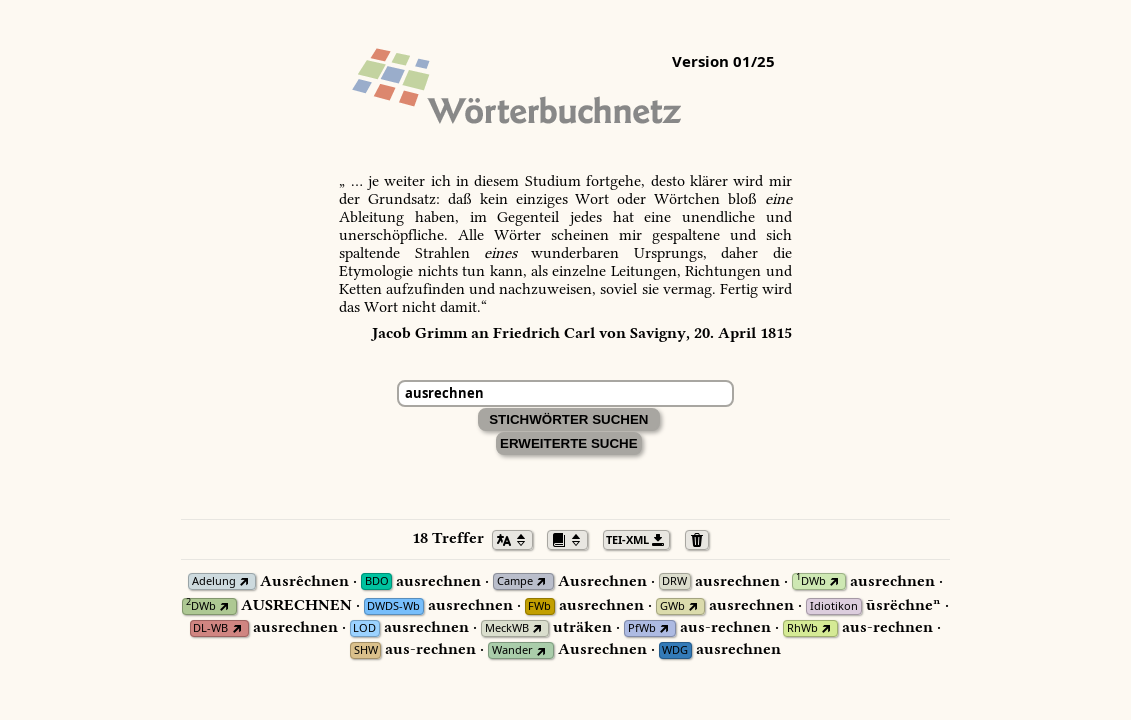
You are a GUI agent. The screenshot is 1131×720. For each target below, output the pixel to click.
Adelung (214, 581)
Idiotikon (834, 606)
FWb (539, 606)
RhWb (802, 628)
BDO (377, 581)
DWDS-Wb (393, 606)
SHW (366, 650)
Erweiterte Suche (569, 443)
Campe (515, 581)
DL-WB (210, 628)
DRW (674, 581)
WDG (675, 650)
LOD (364, 628)
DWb (811, 581)
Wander (512, 650)
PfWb (642, 628)
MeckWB (507, 628)
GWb (672, 606)
